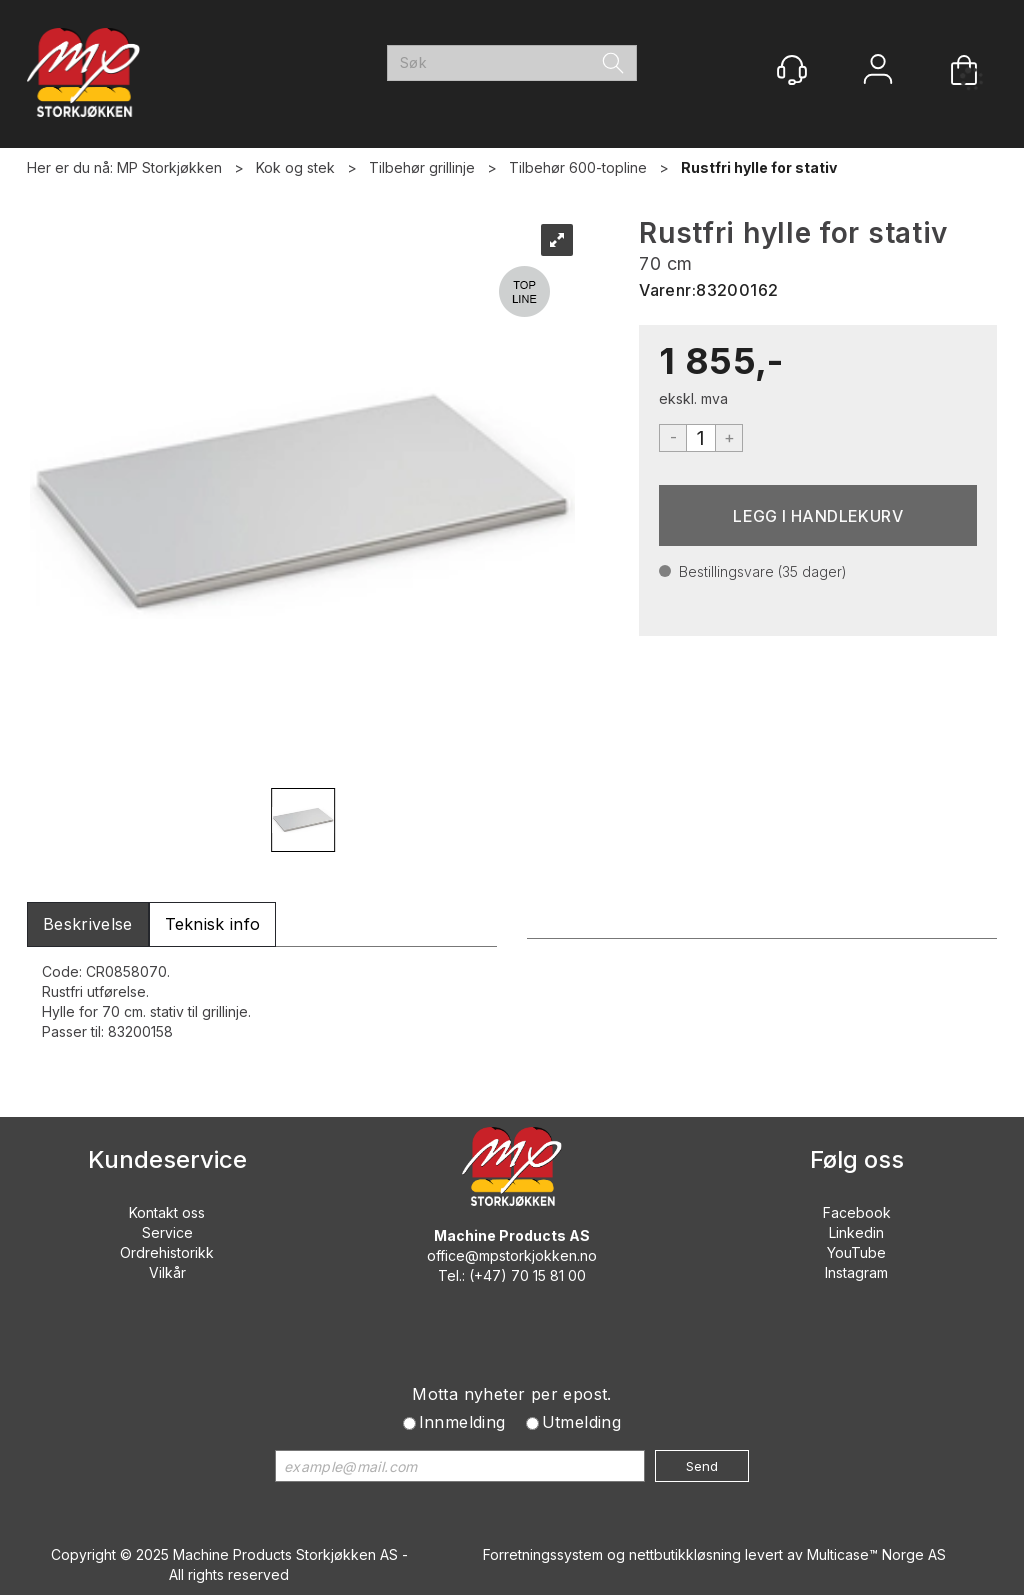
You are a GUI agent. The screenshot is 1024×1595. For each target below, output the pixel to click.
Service (167, 1232)
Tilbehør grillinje (422, 167)
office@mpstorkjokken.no (512, 1255)
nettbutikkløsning (685, 1554)
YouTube (856, 1252)
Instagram (856, 1272)
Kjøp (818, 515)
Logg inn (878, 71)
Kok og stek (295, 167)
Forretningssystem (543, 1554)
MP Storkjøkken (169, 167)
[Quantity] (701, 438)
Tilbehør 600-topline (578, 167)
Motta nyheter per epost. (512, 1394)
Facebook (857, 1212)
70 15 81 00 (548, 1275)
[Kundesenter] (792, 70)
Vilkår (167, 1272)
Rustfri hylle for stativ (759, 167)
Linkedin (856, 1232)
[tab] (88, 924)
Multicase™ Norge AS (876, 1554)
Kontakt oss (167, 1212)
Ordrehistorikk (167, 1252)
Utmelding (582, 1422)
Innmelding (462, 1422)
